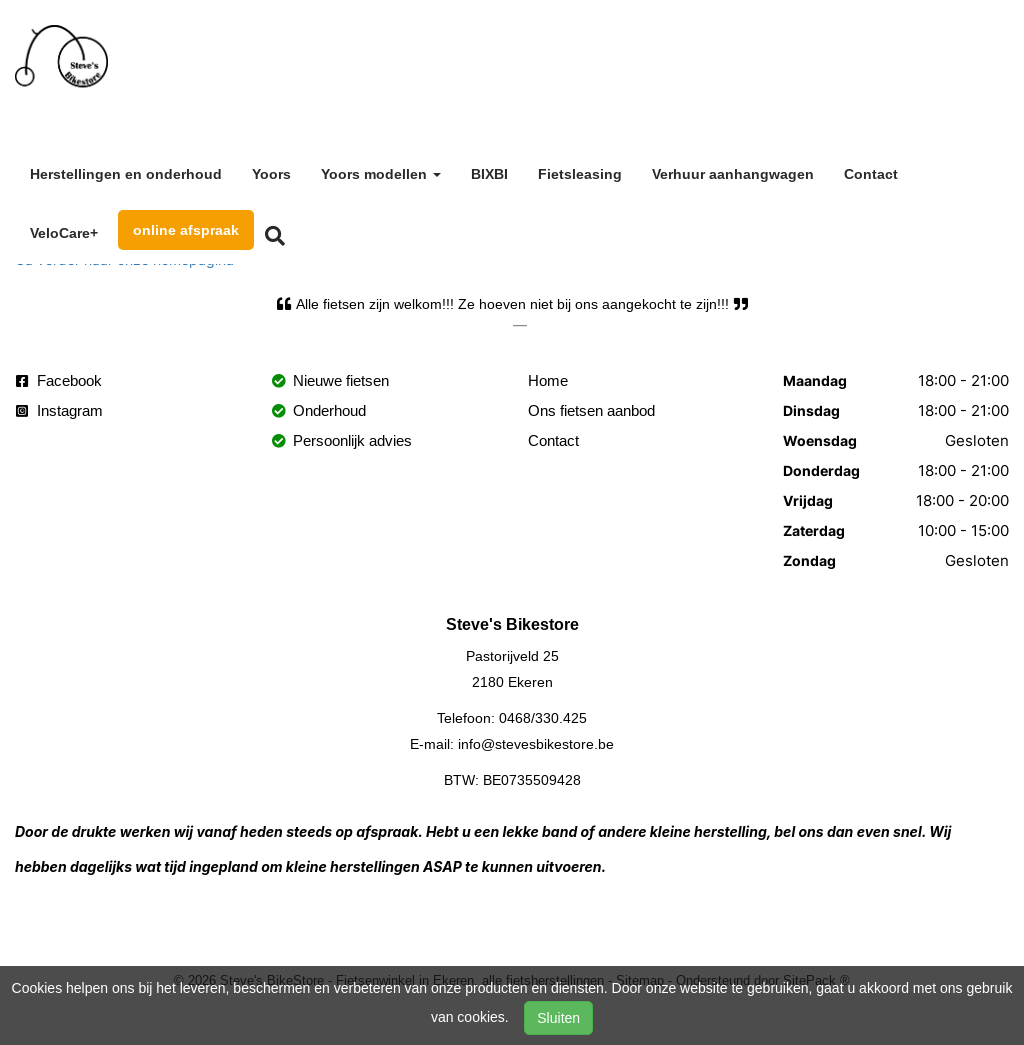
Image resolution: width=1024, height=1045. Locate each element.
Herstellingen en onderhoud (126, 174)
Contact (871, 174)
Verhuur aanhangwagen (733, 174)
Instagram (59, 410)
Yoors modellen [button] (381, 174)
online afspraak (186, 230)
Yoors (271, 174)
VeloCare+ (64, 233)
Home (548, 380)
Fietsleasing (580, 174)
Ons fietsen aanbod (591, 410)
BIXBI (489, 174)
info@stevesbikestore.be (536, 744)
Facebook (59, 380)
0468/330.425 (543, 718)
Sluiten (558, 1018)
